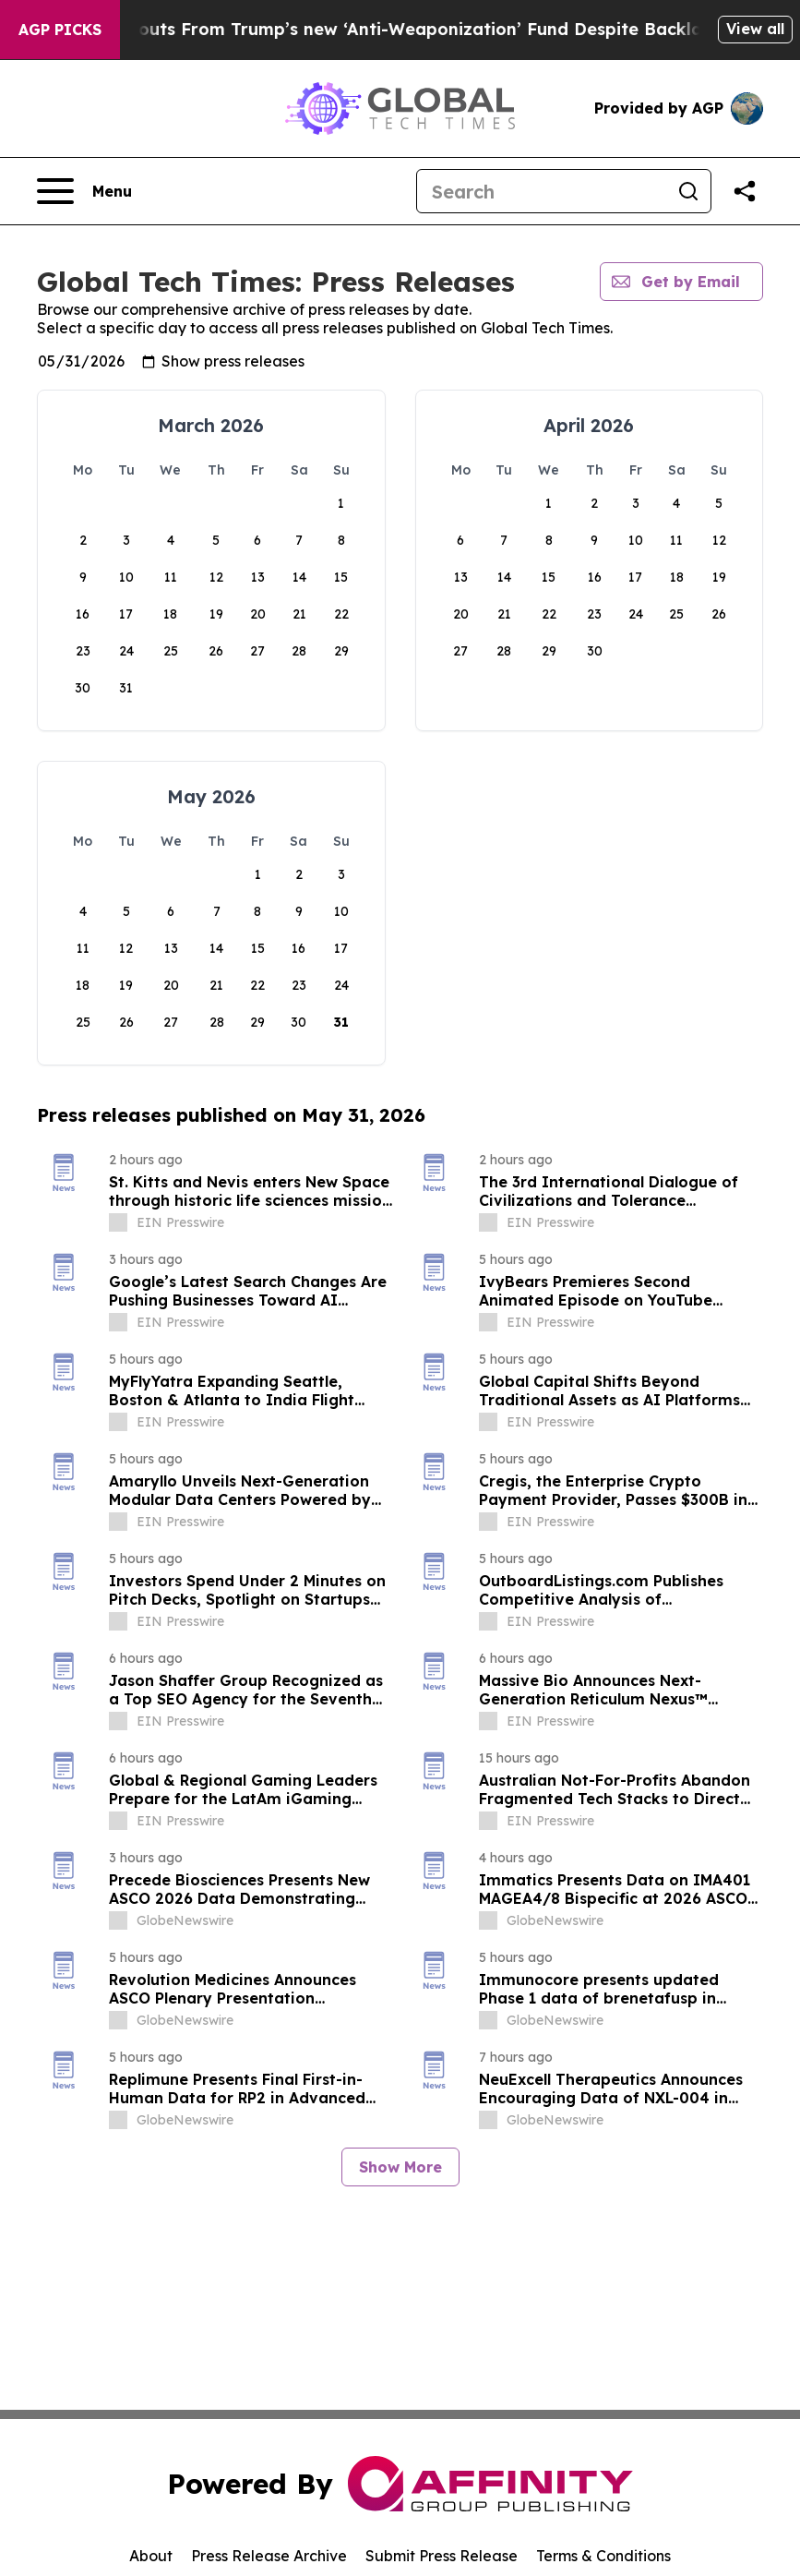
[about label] (118, 1222)
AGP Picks (59, 29)
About (151, 2555)
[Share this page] (744, 191)
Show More (400, 2167)
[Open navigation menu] (84, 191)
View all (755, 28)
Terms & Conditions (603, 2555)
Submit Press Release (441, 2555)
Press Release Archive (269, 2555)
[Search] (541, 191)
